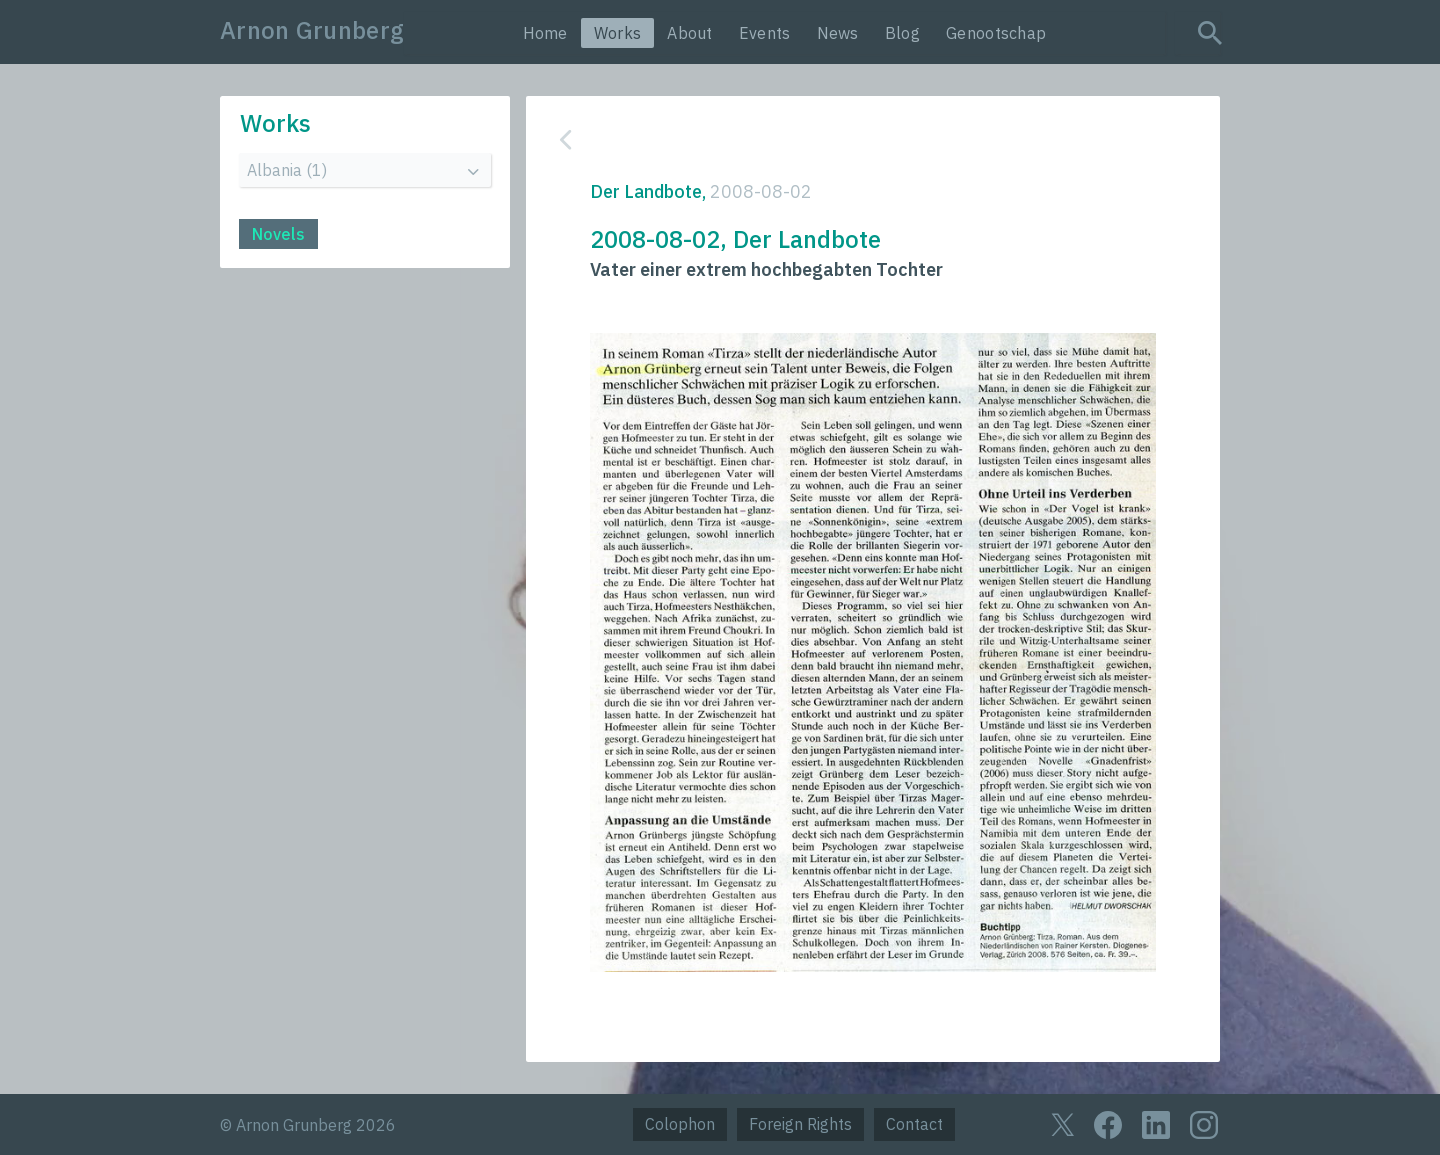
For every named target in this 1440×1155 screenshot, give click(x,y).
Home (545, 33)
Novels (278, 234)
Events (765, 33)
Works (618, 33)
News (838, 33)
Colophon (680, 1124)
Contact (914, 1124)
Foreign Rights (800, 1124)
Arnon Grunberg (312, 30)
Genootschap (996, 33)
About (690, 33)
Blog (902, 33)
